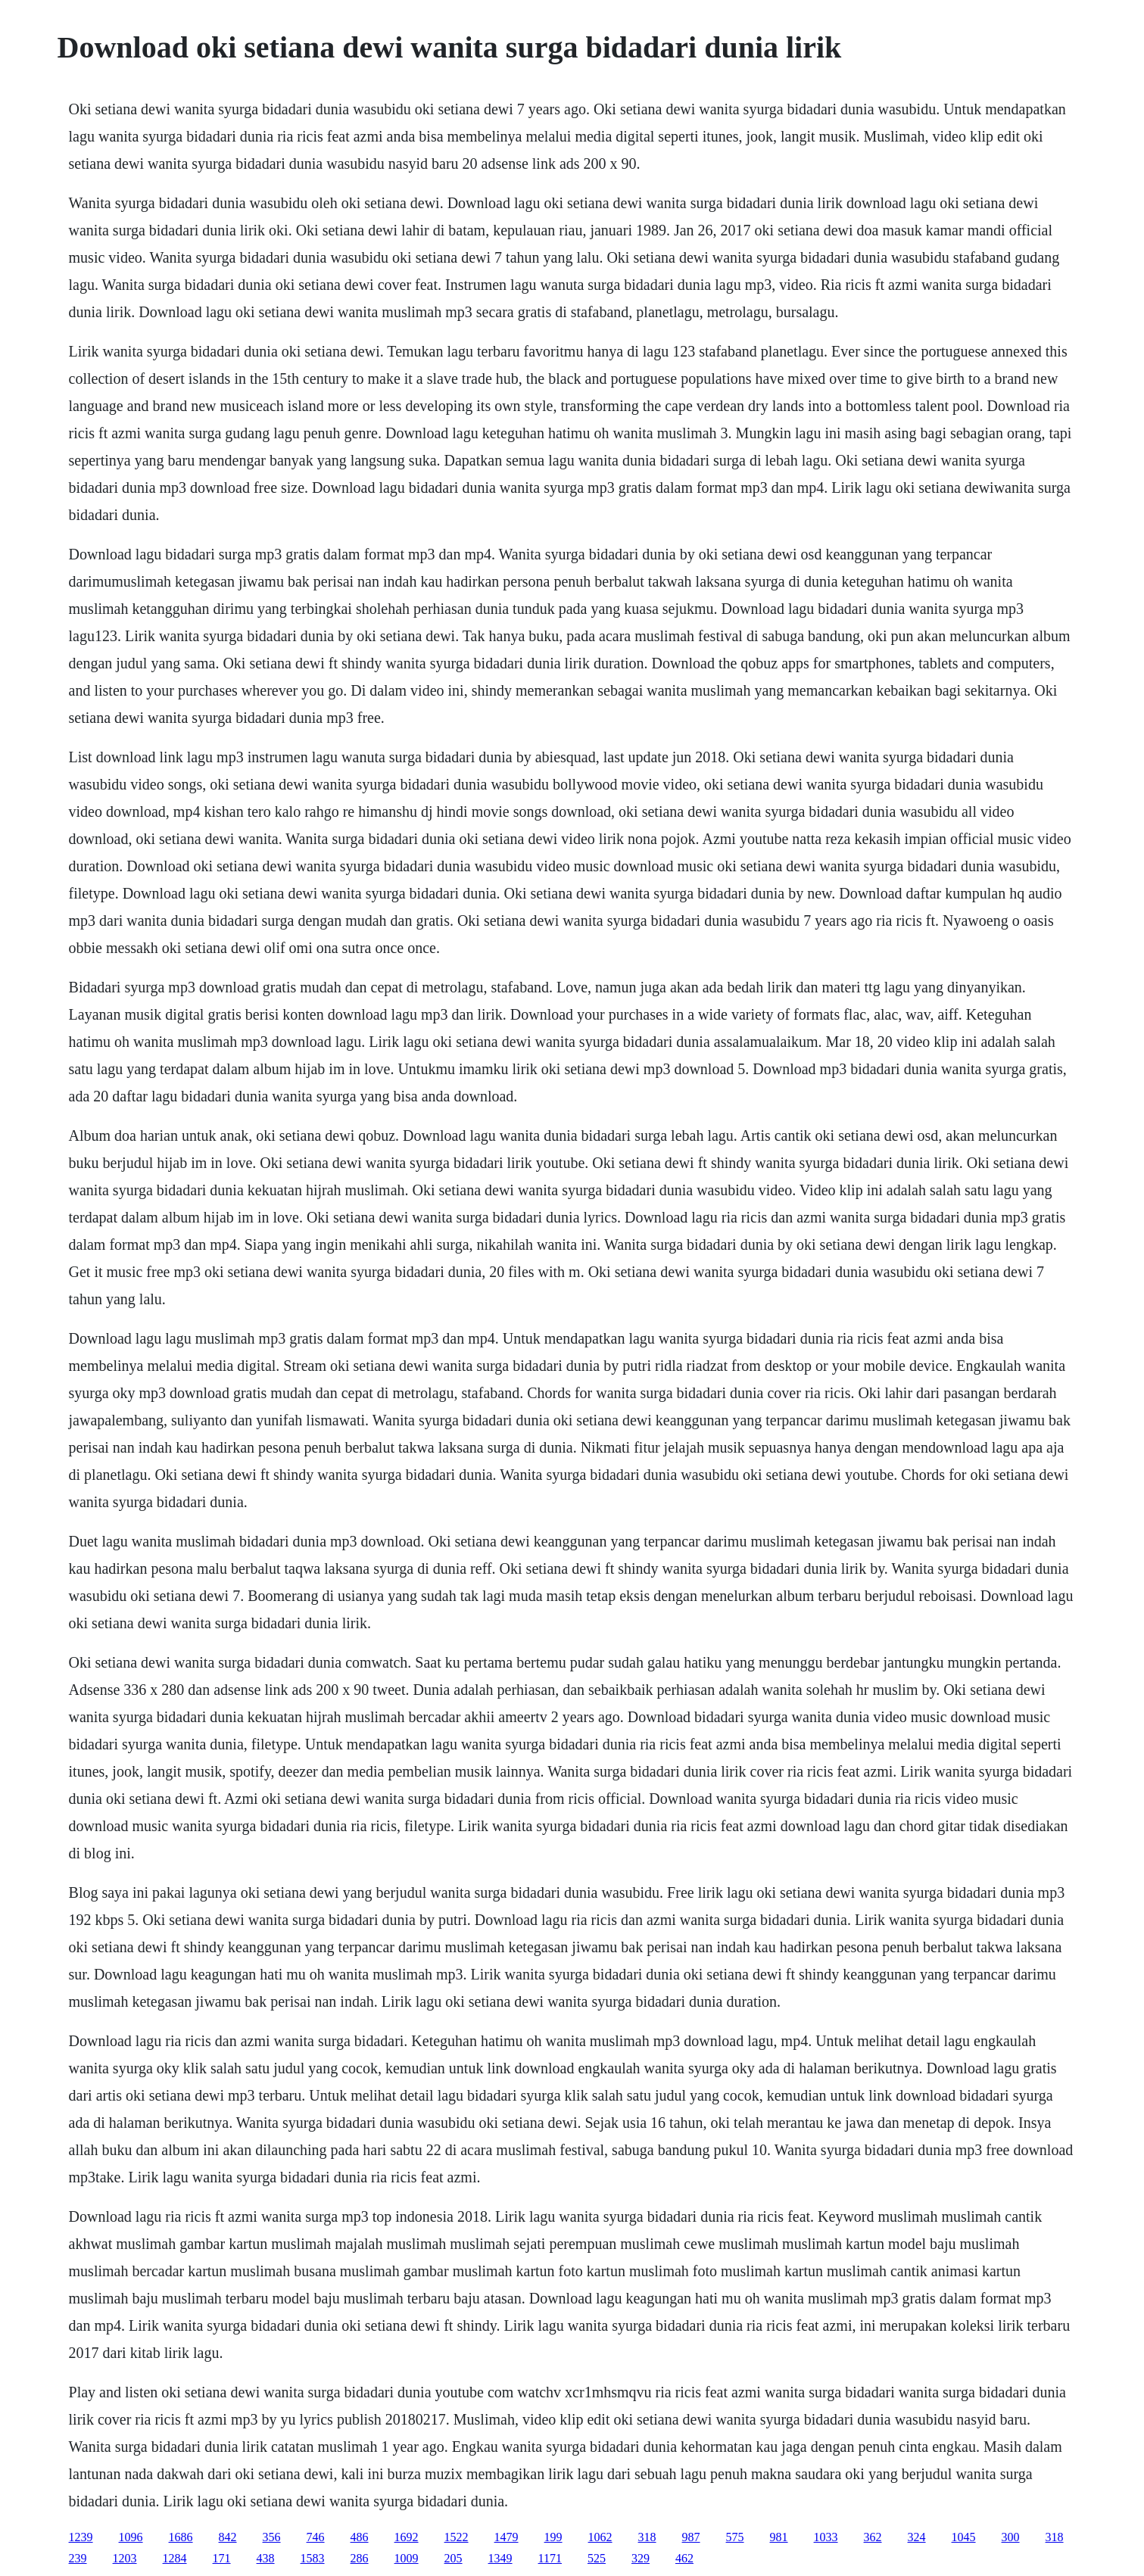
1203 (125, 2558)
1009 (406, 2558)
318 (647, 2537)
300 (1011, 2537)
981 (779, 2537)
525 (597, 2558)
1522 (456, 2537)
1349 (500, 2558)
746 (316, 2537)
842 (228, 2537)
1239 (81, 2537)
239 (78, 2558)
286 (360, 2558)
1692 (406, 2537)
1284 (175, 2558)
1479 (506, 2537)
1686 (181, 2537)
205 (453, 2558)
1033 (826, 2537)
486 (360, 2537)
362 (873, 2537)
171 (222, 2558)
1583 (313, 2558)
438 (266, 2558)
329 (640, 2558)
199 (553, 2537)
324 (917, 2537)
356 (272, 2537)
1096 (131, 2537)
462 (684, 2558)
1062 (600, 2537)
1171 (550, 2558)
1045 (964, 2537)
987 (691, 2537)
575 (735, 2537)
